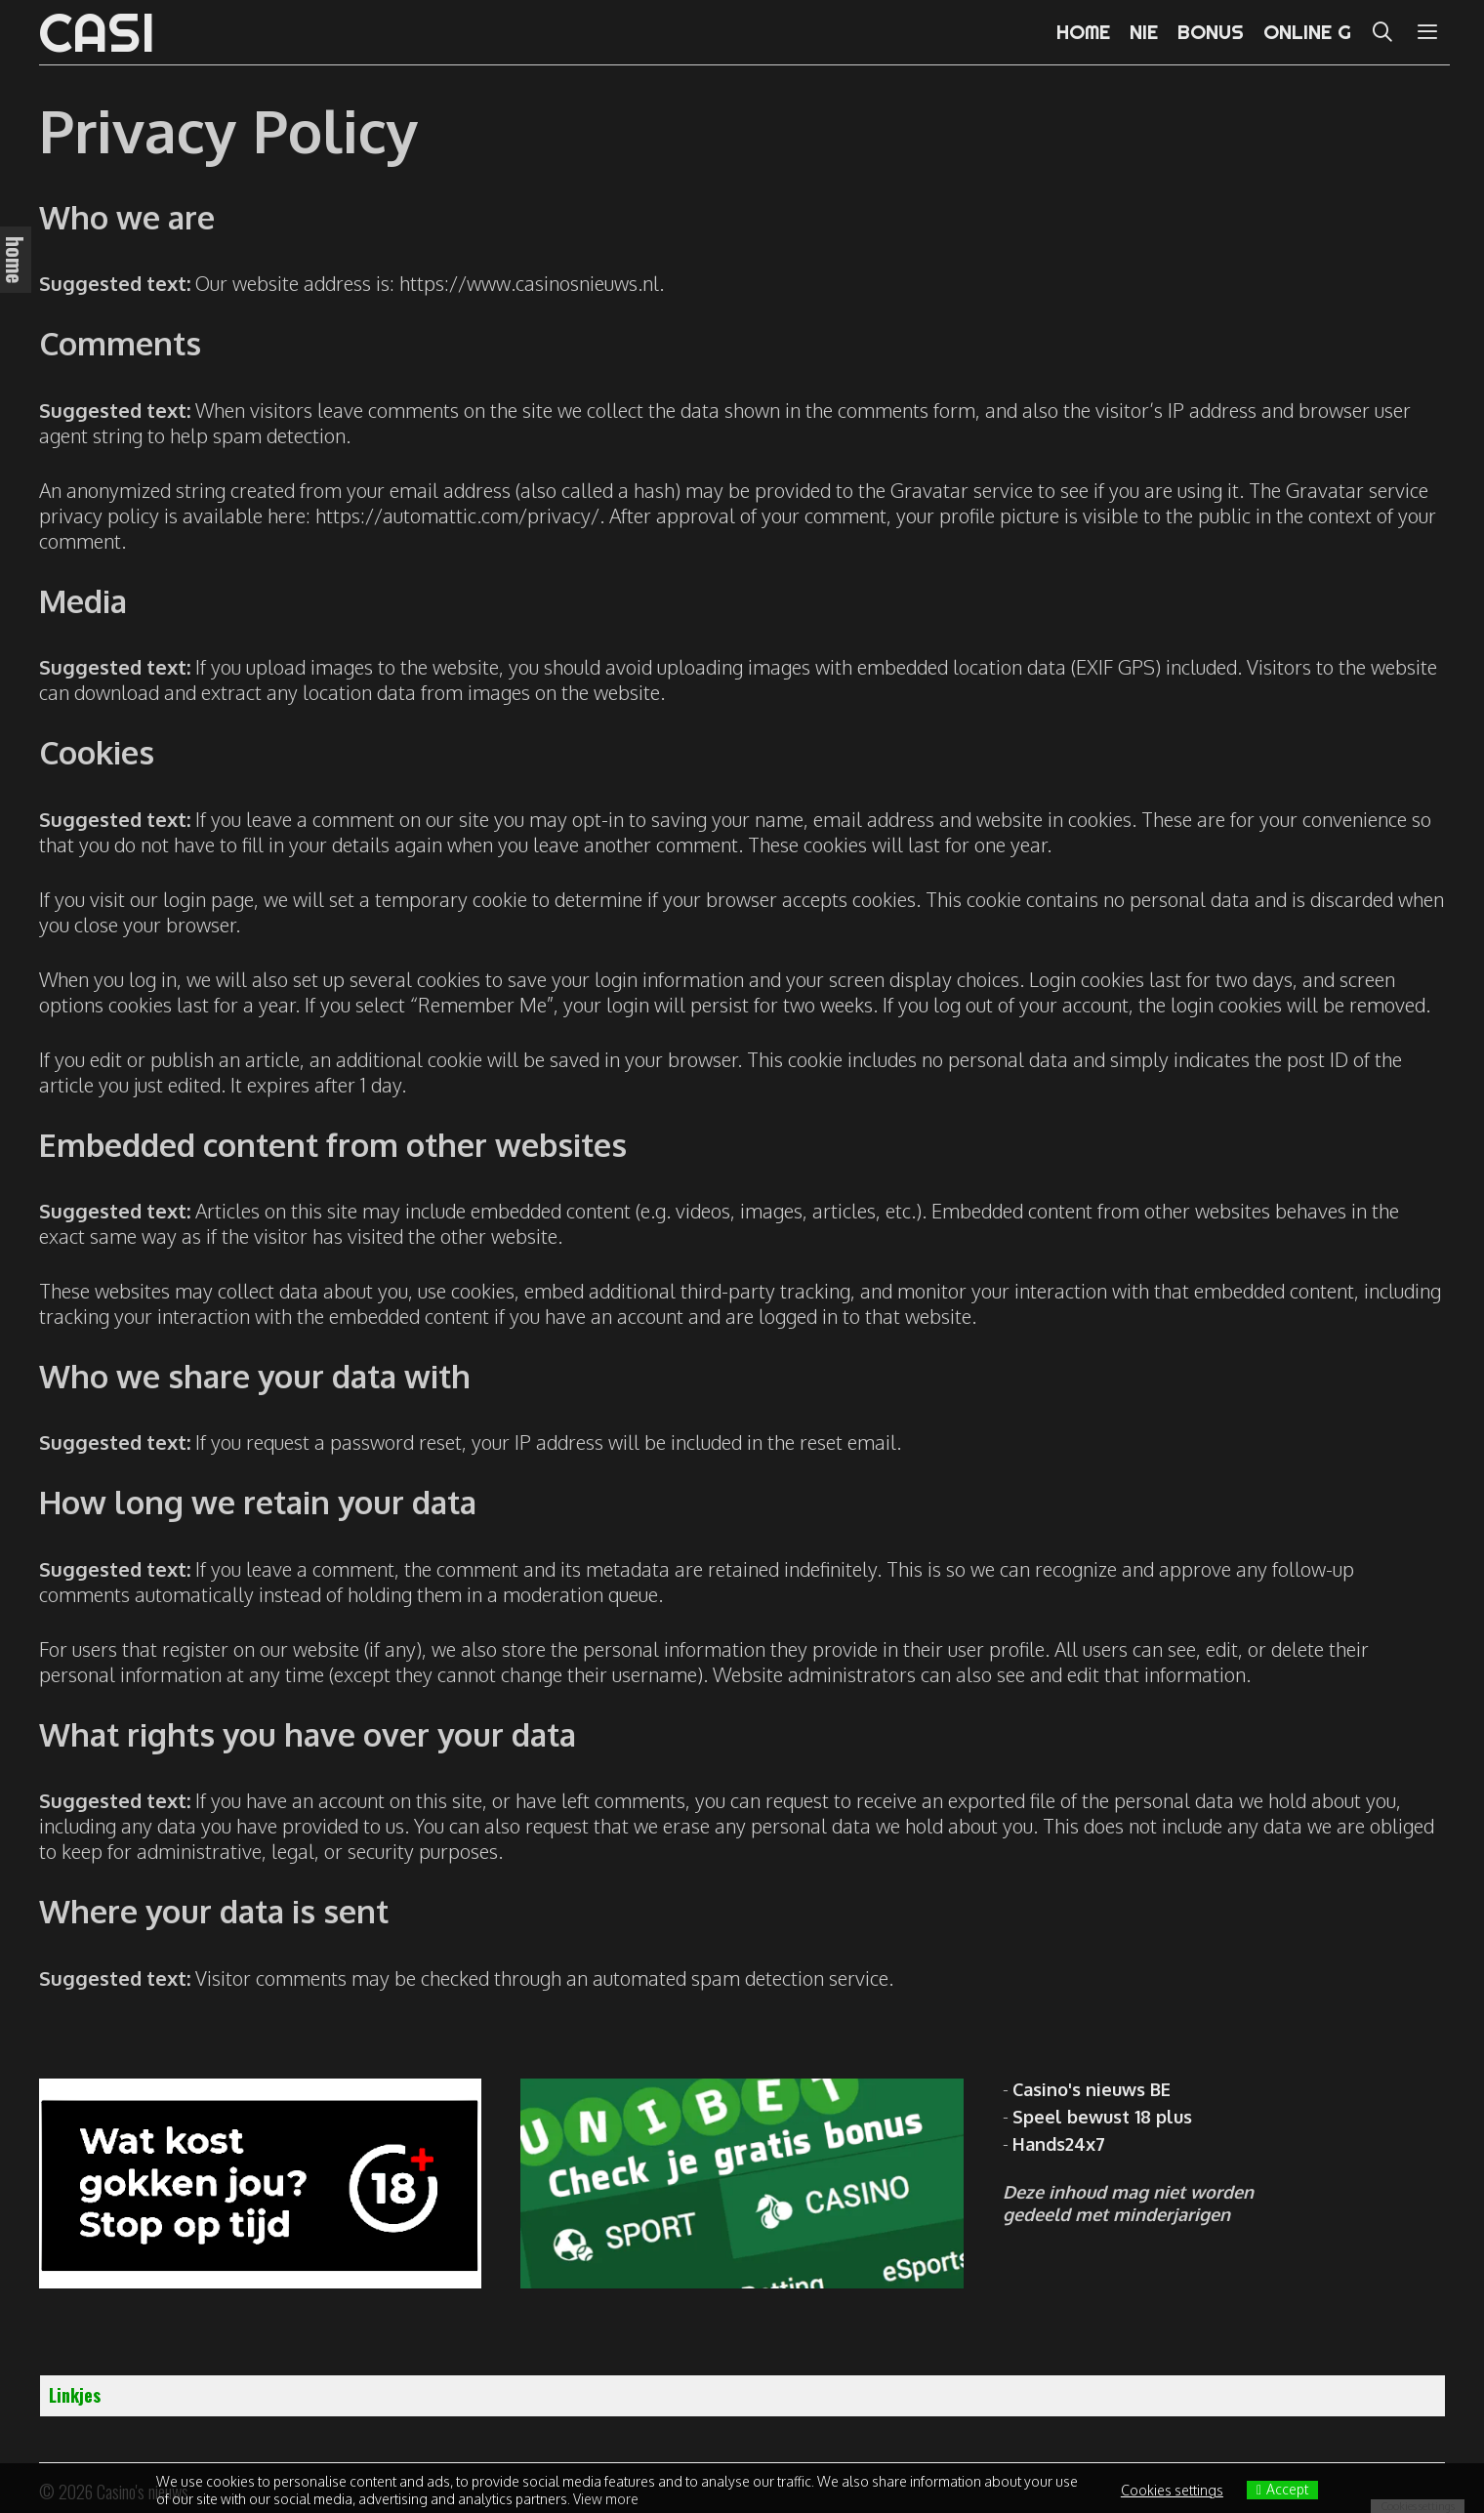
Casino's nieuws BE (1091, 2089)
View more (606, 2499)
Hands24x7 (1058, 2144)
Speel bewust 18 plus (1102, 2116)
